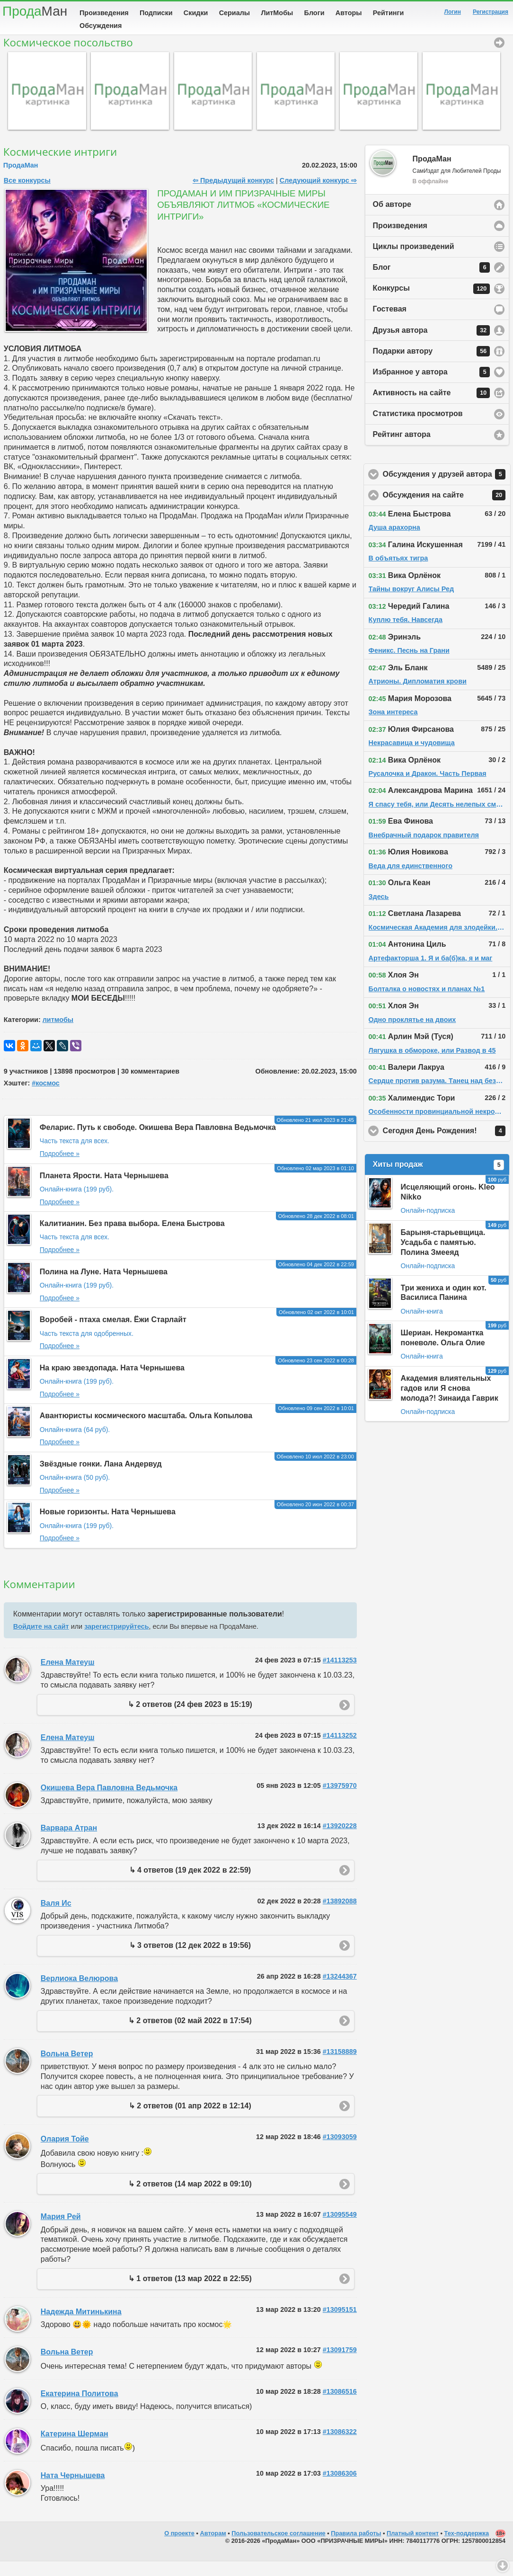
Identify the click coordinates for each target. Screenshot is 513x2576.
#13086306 (340, 2488)
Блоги (314, 13)
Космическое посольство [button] (499, 57)
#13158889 (340, 2066)
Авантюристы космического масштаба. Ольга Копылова (146, 1430)
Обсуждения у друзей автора (447, 489)
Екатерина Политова (79, 2408)
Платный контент (413, 2547)
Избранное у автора (431, 387)
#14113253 (340, 1675)
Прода (34, 11)
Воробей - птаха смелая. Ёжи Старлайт (113, 1334)
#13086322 (340, 2446)
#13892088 (340, 1915)
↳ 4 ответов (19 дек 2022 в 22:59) (190, 1885)
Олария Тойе (65, 2154)
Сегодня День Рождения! (447, 1145)
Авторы (349, 13)
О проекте (179, 2547)
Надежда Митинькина (81, 2326)
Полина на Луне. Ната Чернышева (104, 1286)
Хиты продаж (438, 1179)
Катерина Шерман (74, 2448)
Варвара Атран (69, 1843)
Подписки (156, 13)
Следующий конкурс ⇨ (318, 195)
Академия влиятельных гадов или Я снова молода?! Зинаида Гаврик (449, 1403)
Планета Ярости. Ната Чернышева (104, 1190)
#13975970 (340, 1800)
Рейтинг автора (402, 449)
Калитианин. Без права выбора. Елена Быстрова (132, 1238)
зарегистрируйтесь (116, 1641)
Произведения (104, 13)
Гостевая (390, 324)
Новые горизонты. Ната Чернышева (108, 1526)
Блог (431, 282)
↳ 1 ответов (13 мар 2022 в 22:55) (190, 2293)
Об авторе (392, 219)
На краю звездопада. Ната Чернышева (112, 1382)
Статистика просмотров (418, 428)
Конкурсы (431, 303)
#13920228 (340, 1840)
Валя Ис (56, 1918)
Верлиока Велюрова (79, 1993)
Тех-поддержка (466, 2547)
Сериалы (234, 13)
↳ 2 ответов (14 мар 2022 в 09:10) (190, 2198)
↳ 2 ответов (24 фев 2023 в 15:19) (190, 1719)
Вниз (502, 2565)
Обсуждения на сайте (447, 510)
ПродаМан (20, 180)
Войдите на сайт (41, 1641)
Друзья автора (431, 345)
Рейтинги (388, 13)
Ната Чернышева (73, 2490)
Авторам (213, 2547)
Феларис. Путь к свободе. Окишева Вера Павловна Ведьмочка (158, 1142)
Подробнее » (60, 1168)
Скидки (196, 13)
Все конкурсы (27, 195)
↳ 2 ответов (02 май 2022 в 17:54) (190, 2035)
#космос (46, 1097)
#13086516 (340, 2406)
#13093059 (340, 2151)
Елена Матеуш (68, 1677)
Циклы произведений (413, 261)
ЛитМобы (277, 13)
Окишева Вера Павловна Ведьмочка (109, 1802)
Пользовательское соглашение (278, 2547)
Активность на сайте (431, 407)
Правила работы (356, 2547)
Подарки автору (431, 366)
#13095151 (340, 2324)
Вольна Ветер (67, 2068)
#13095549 (340, 2229)
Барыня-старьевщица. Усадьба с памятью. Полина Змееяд (443, 1257)
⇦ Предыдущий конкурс (233, 195)
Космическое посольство (68, 57)
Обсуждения (101, 25)
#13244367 (340, 1991)
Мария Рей (61, 2231)
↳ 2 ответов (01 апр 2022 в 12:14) (190, 2120)
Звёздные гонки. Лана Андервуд (101, 1479)
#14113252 (340, 1750)
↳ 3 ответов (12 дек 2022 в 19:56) (190, 1960)
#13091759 (340, 2364)
